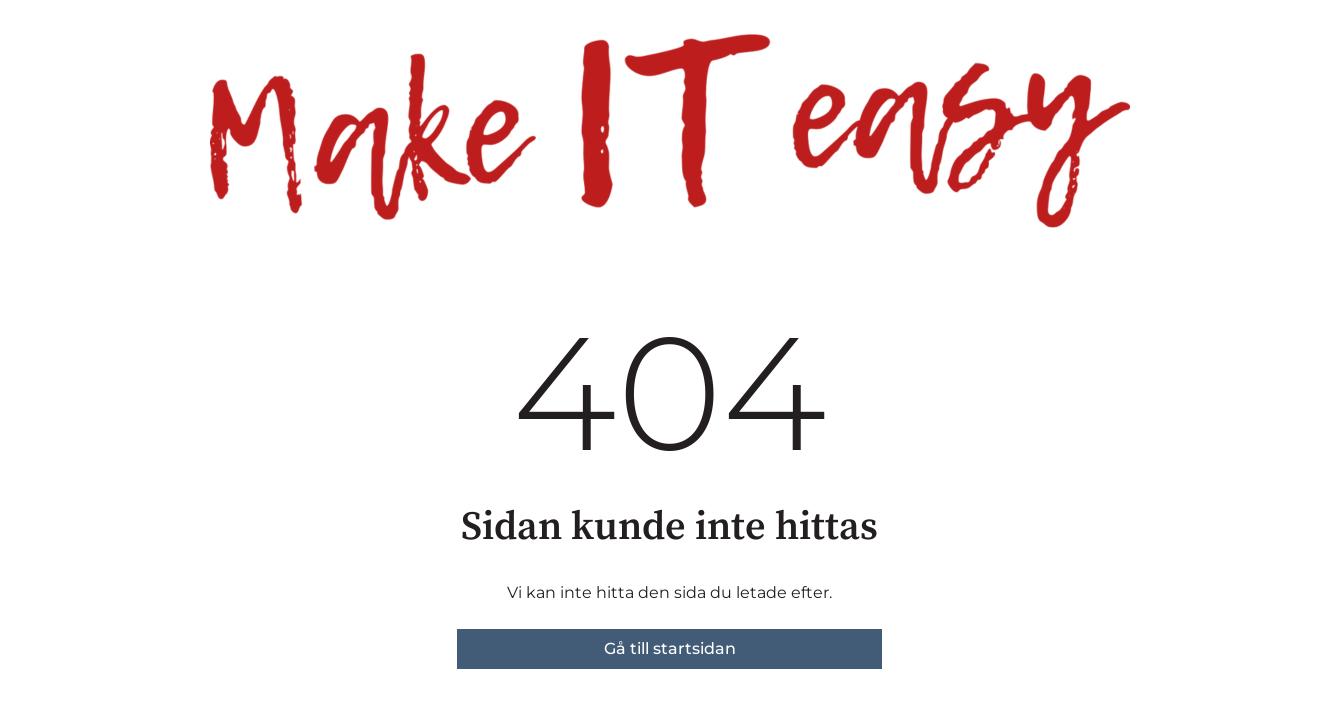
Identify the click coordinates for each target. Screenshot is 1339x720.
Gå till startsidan (670, 648)
